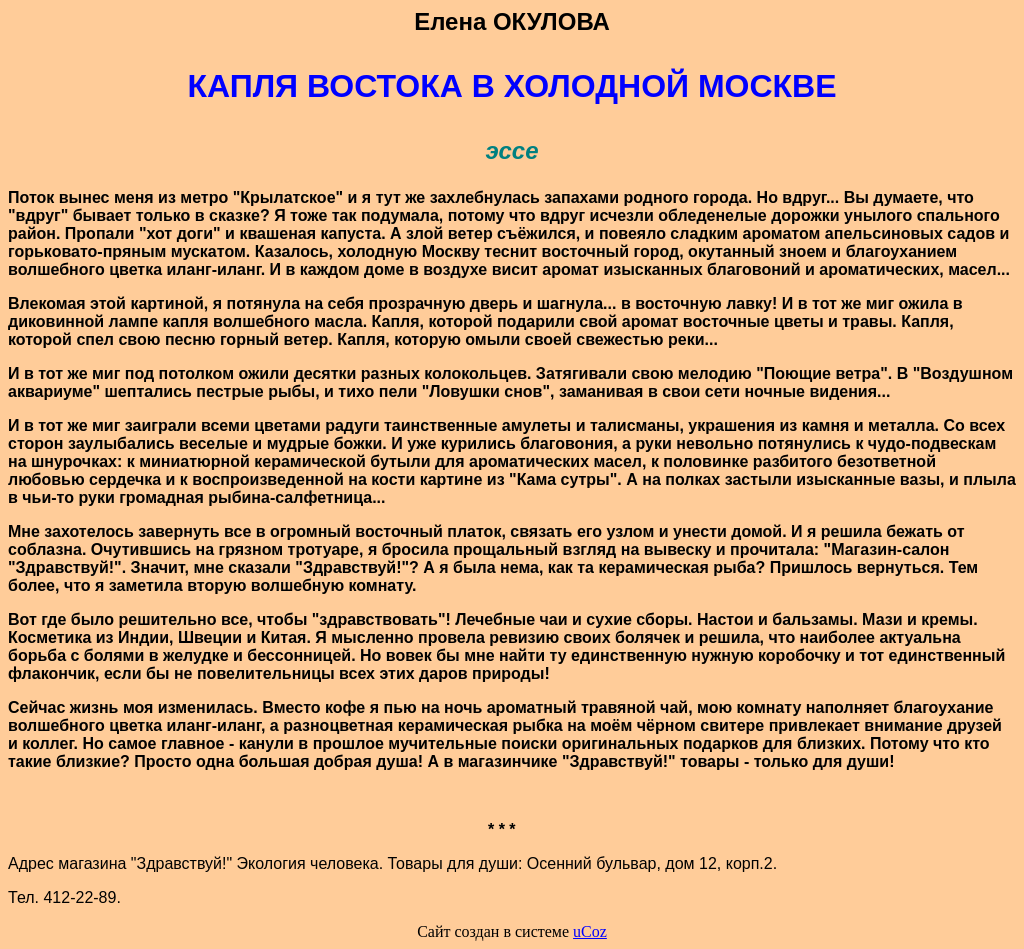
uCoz (590, 931)
